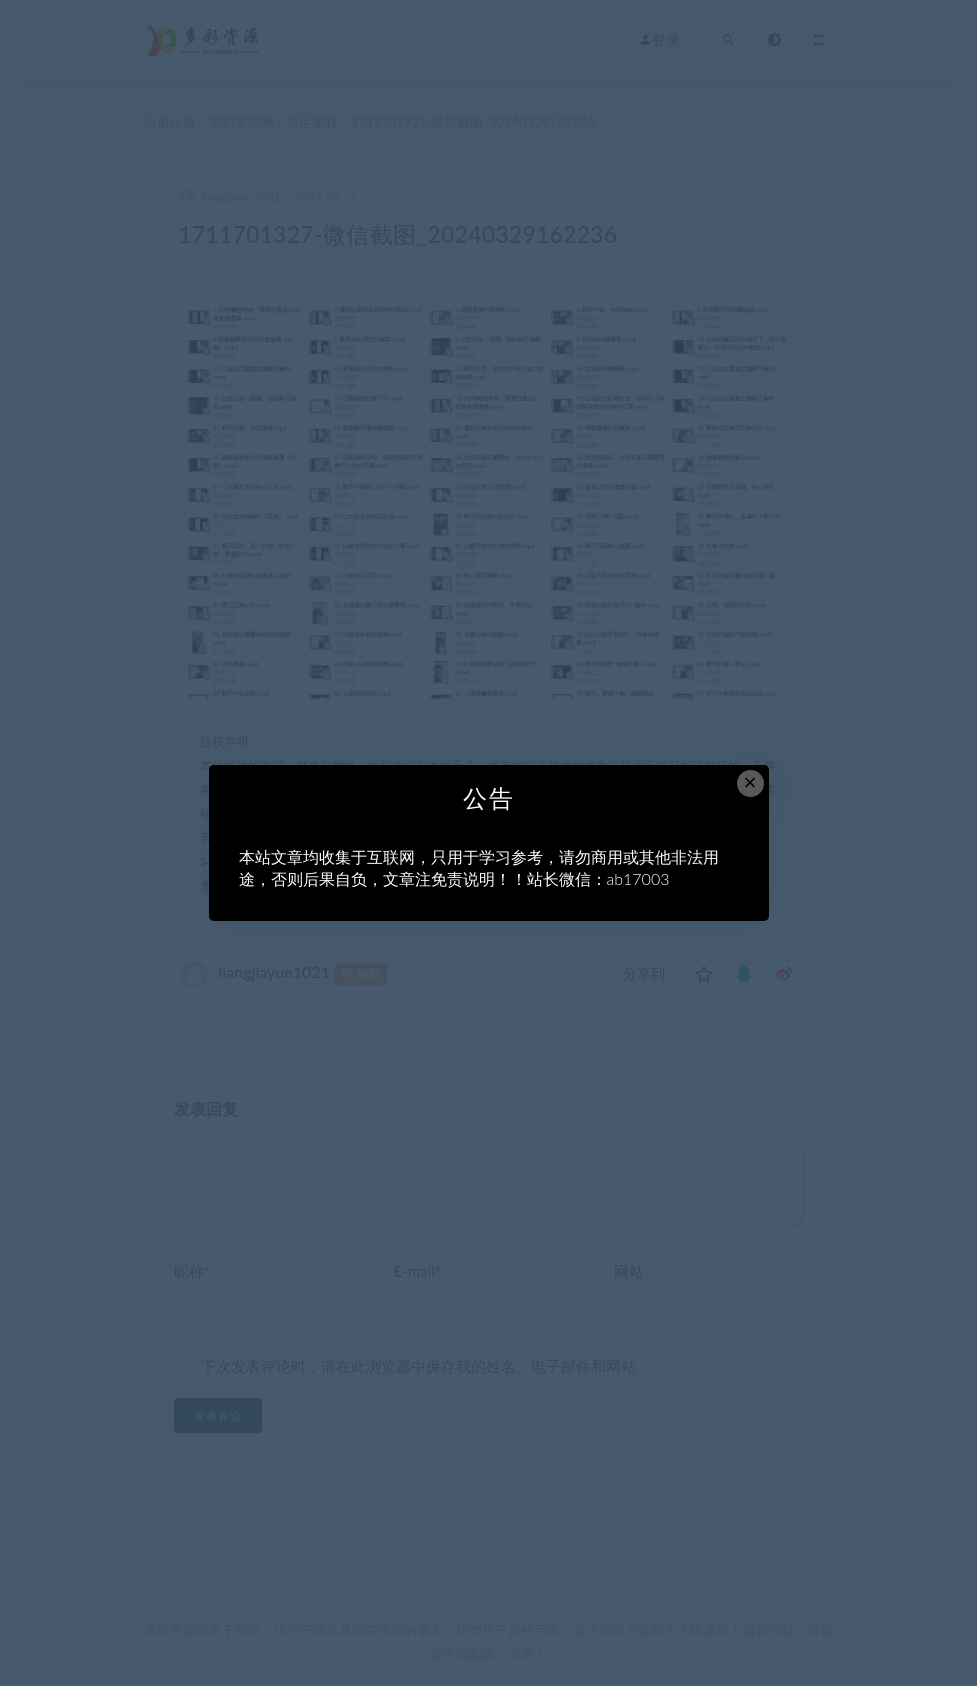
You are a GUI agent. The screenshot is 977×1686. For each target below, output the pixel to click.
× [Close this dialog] (750, 782)
